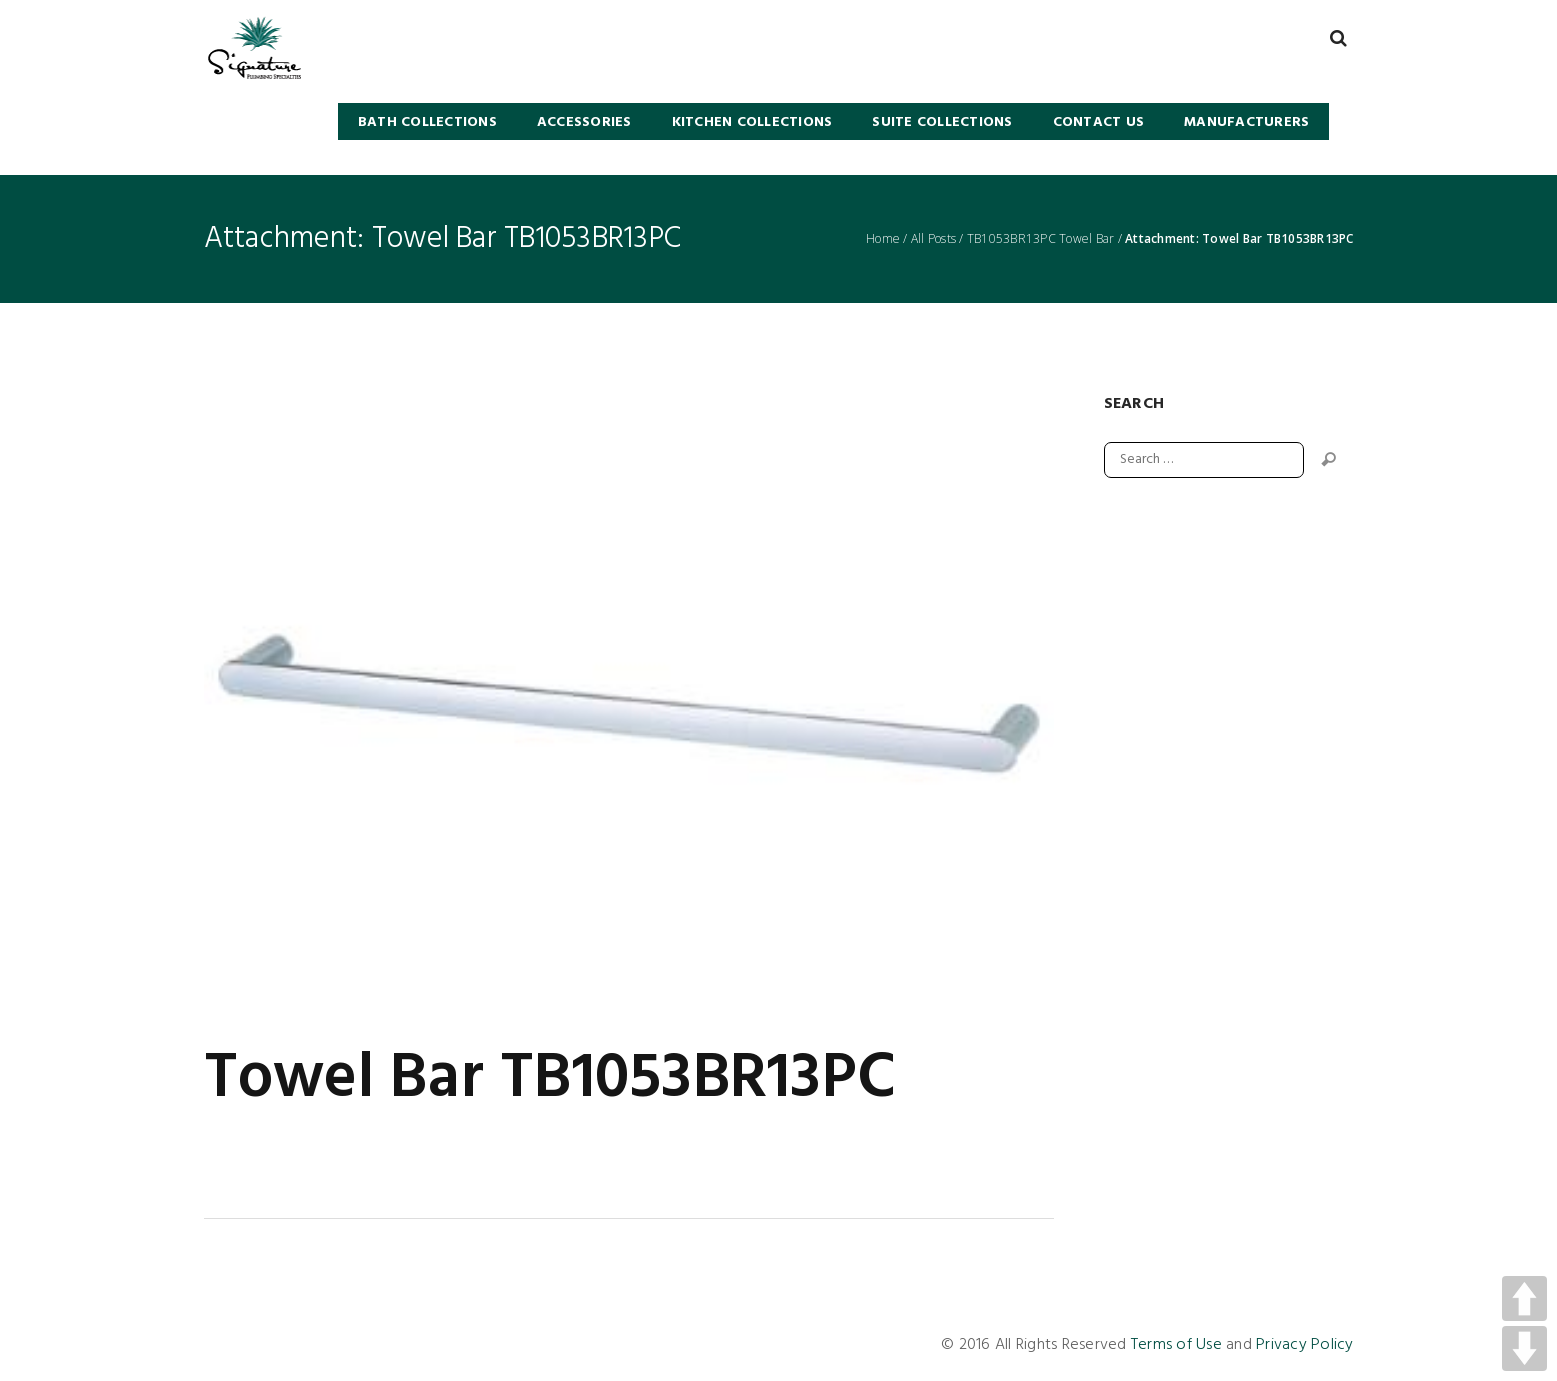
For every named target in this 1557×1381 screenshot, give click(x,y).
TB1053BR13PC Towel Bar (1041, 239)
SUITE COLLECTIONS (942, 122)
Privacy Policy (1305, 1345)
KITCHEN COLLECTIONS (752, 122)
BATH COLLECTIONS (427, 122)
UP (1524, 1298)
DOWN (1524, 1348)
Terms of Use (1176, 1345)
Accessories (584, 122)
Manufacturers (1246, 122)
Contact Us (1099, 122)
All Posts (933, 239)
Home (883, 239)
